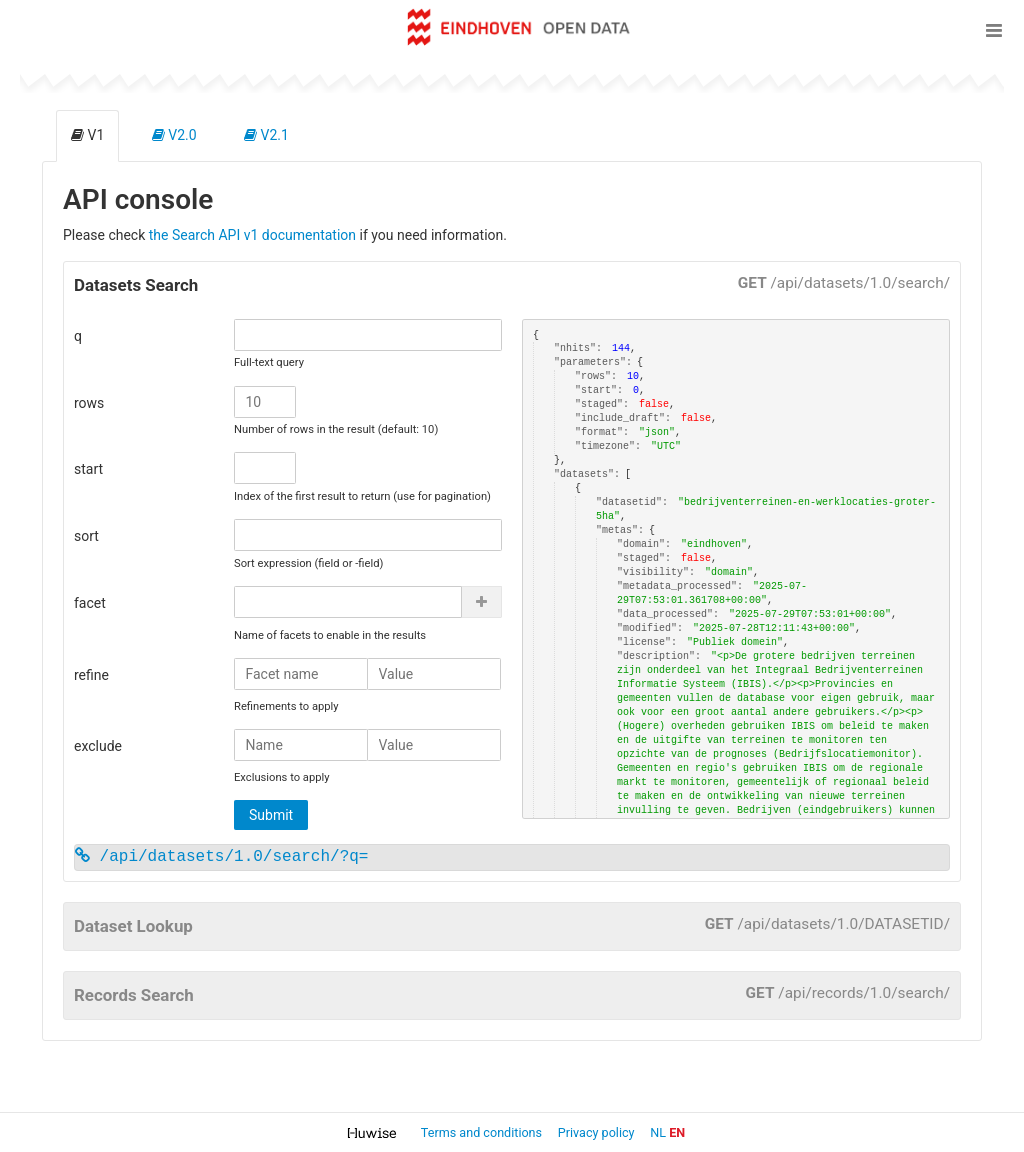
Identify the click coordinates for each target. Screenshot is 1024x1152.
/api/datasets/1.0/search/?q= (221, 857)
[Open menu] (994, 30)
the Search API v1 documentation (252, 235)
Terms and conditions (483, 1132)
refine (91, 675)
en (677, 1132)
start (88, 469)
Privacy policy (598, 1132)
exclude (98, 746)
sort (86, 536)
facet (90, 603)
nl (658, 1132)
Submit (271, 815)
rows (89, 403)
